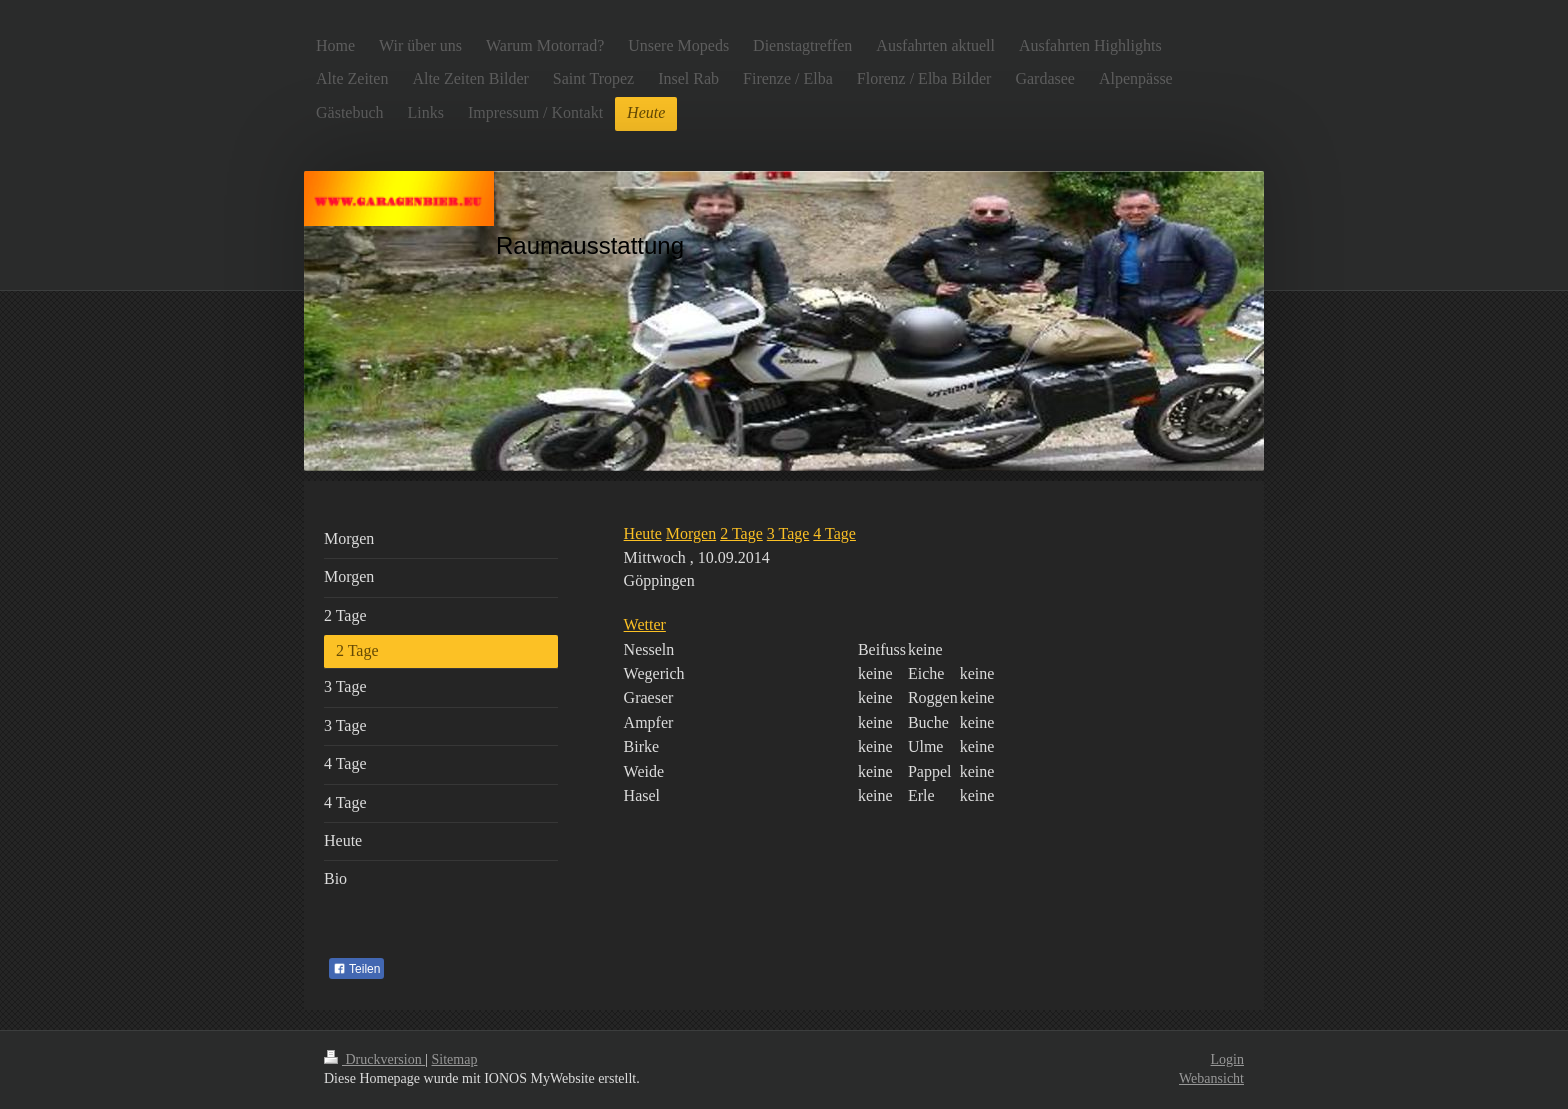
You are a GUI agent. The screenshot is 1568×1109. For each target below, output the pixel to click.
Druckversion (374, 1059)
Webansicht (1211, 1078)
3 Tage (788, 533)
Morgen (691, 533)
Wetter (645, 624)
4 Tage (834, 533)
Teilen (356, 969)
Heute (643, 533)
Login (1227, 1059)
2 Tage (741, 533)
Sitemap (455, 1059)
